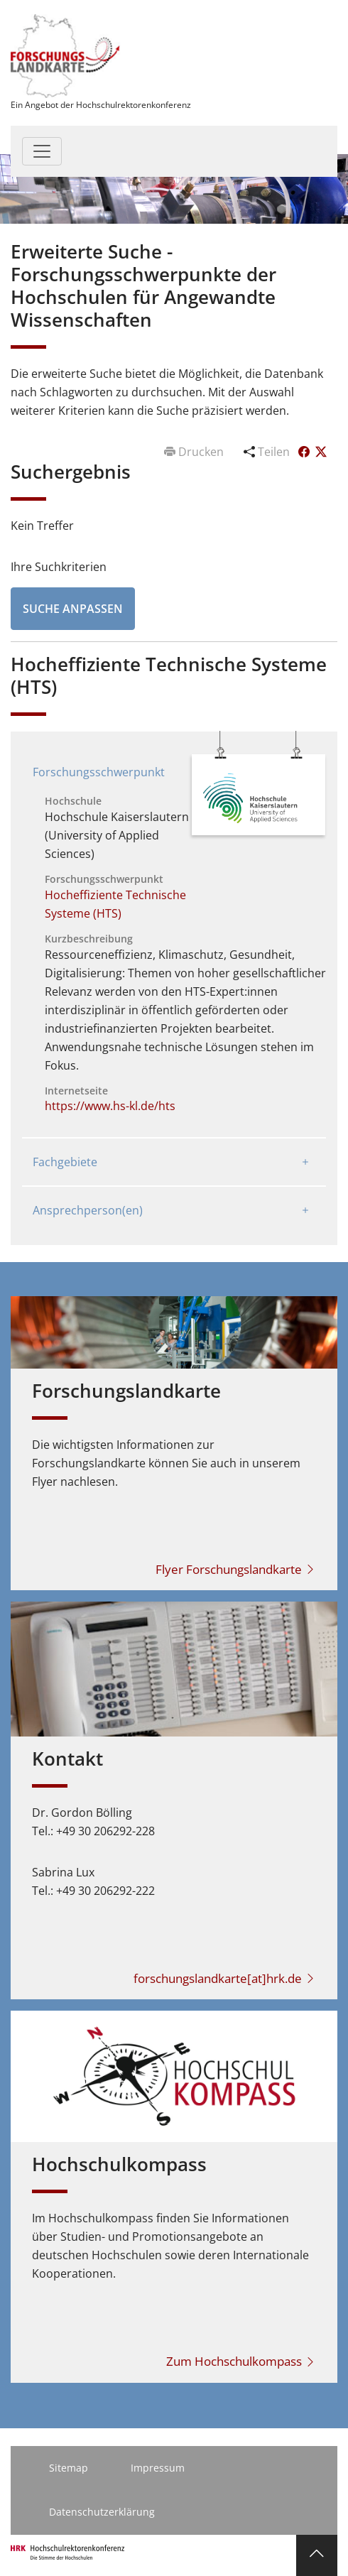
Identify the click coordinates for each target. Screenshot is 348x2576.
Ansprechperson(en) (88, 1210)
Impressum (158, 2467)
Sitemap (68, 2467)
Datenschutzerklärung (102, 2511)
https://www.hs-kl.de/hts (110, 1106)
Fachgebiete (65, 1162)
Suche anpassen (73, 608)
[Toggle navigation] (42, 151)
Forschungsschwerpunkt (99, 772)
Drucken (195, 452)
